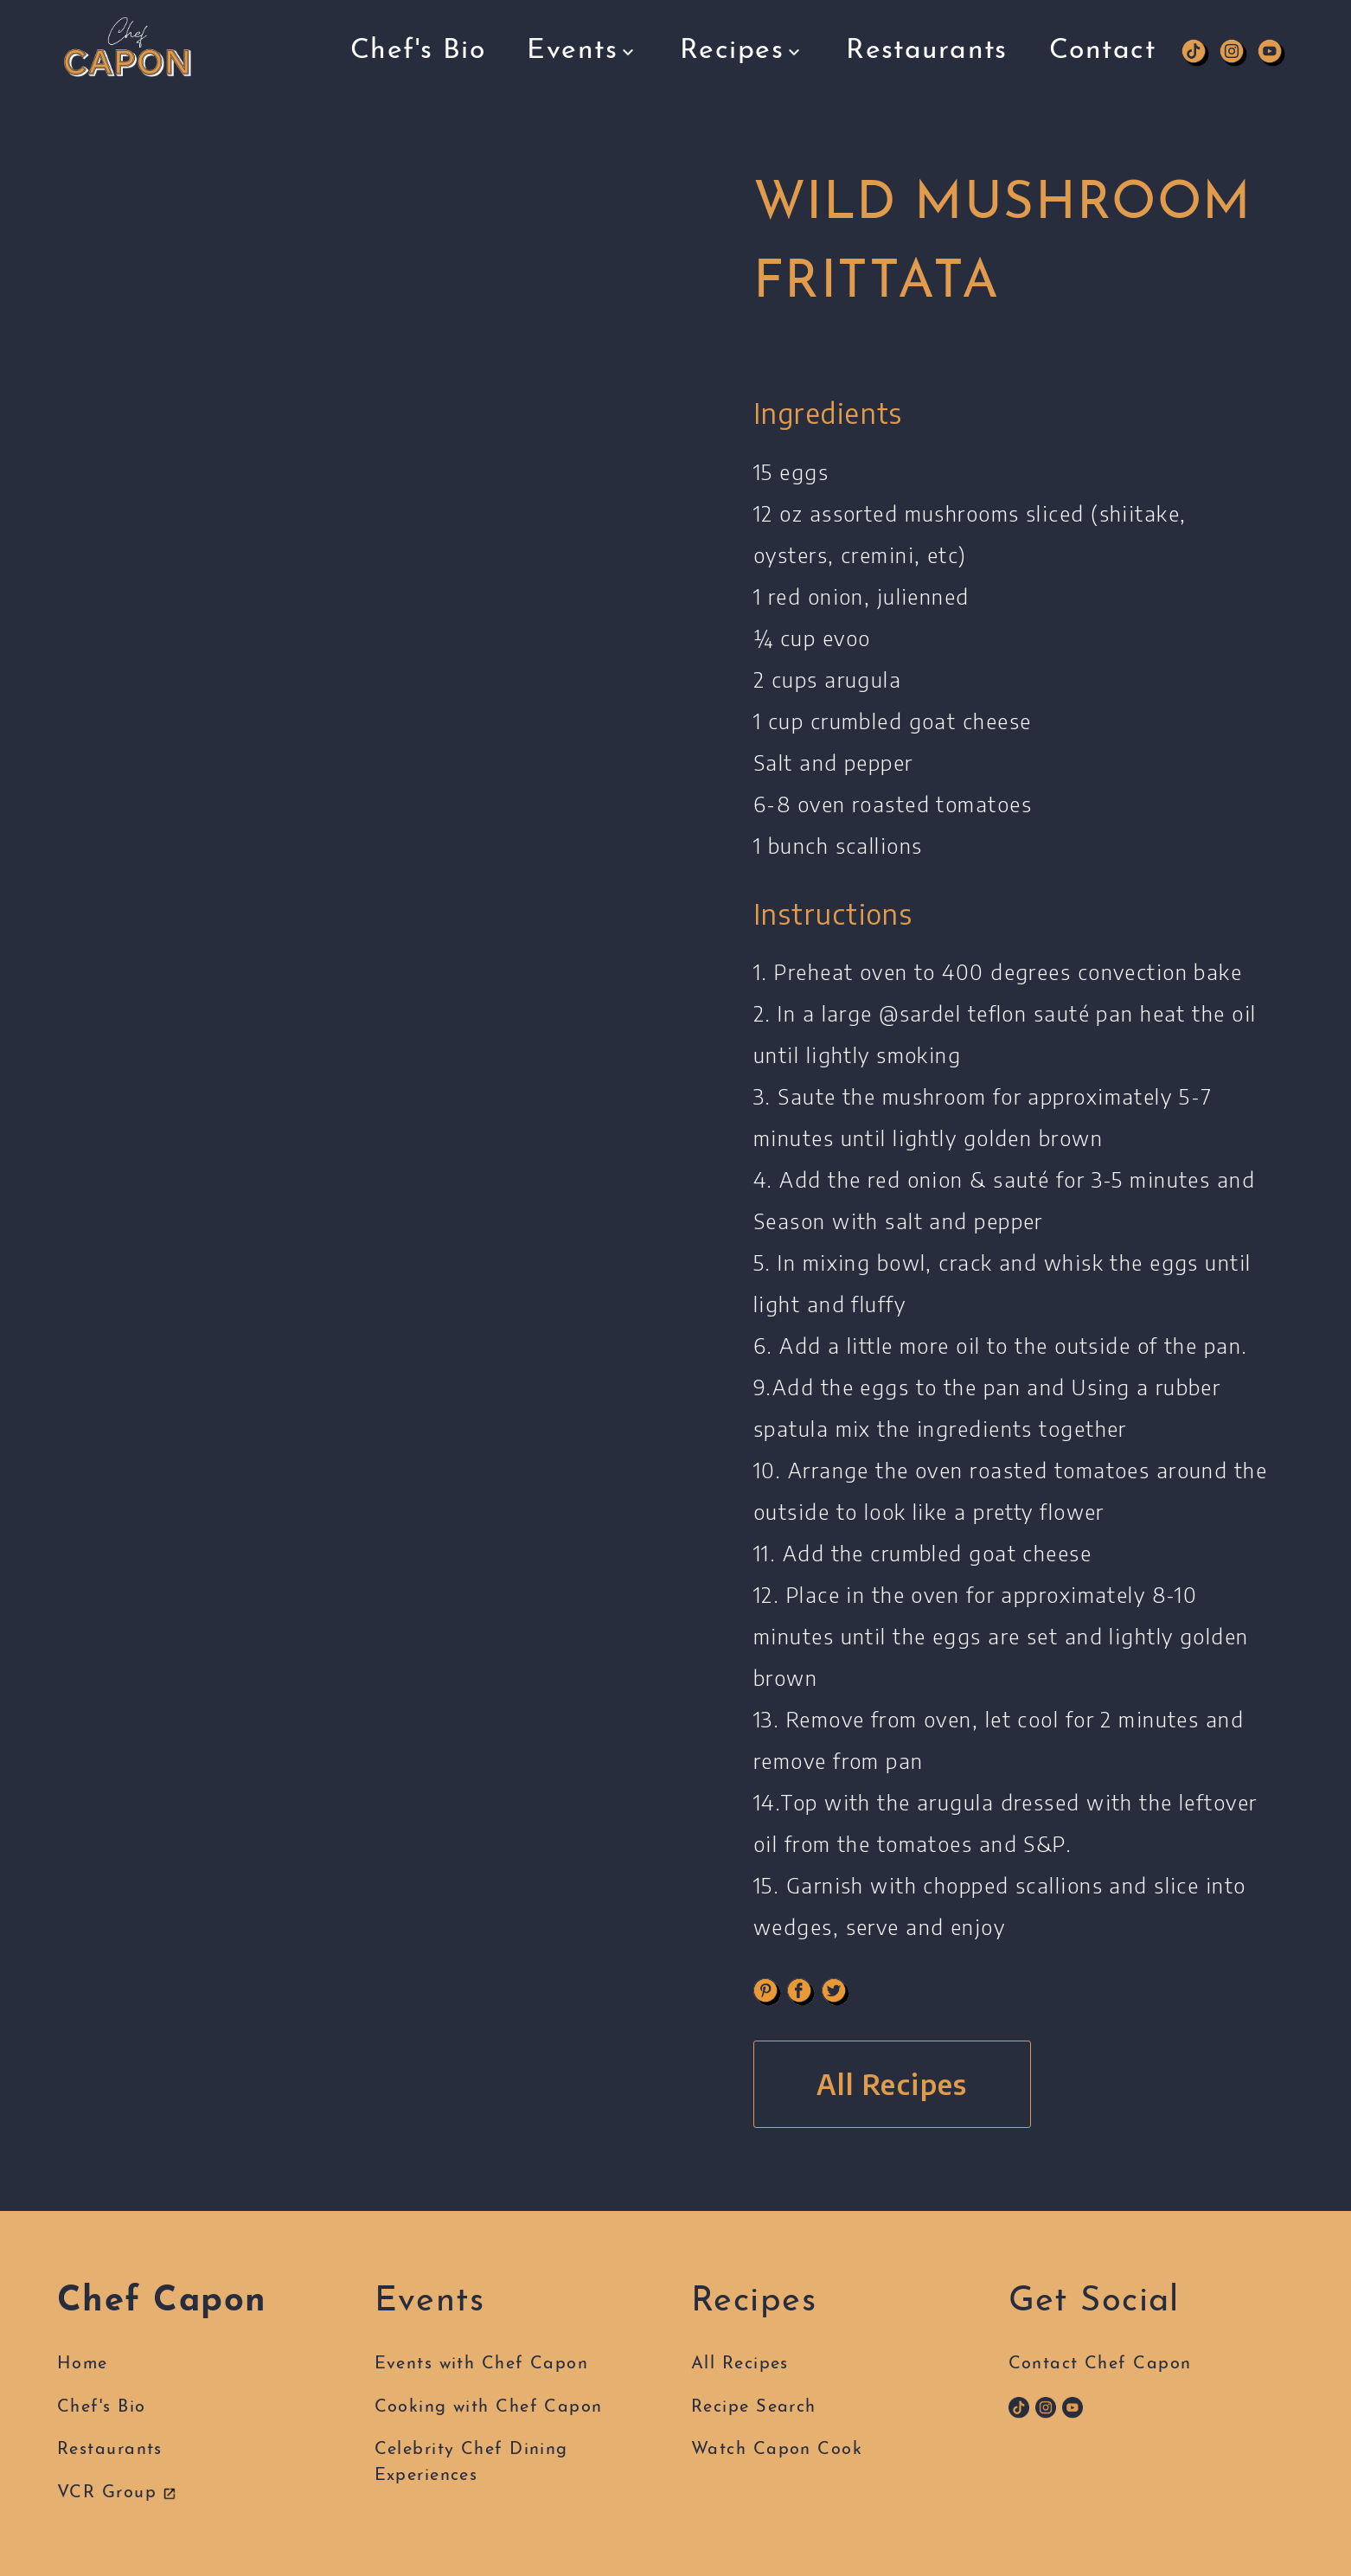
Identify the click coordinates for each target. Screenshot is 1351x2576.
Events (582, 45)
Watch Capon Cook (776, 2449)
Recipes (742, 43)
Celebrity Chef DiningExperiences (471, 2462)
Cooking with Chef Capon (489, 2407)
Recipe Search (753, 2407)
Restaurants (927, 36)
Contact (1102, 36)
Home (82, 2364)
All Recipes (892, 2084)
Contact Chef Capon (1100, 2364)
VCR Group (116, 2493)
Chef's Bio (417, 47)
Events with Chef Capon (482, 2364)
